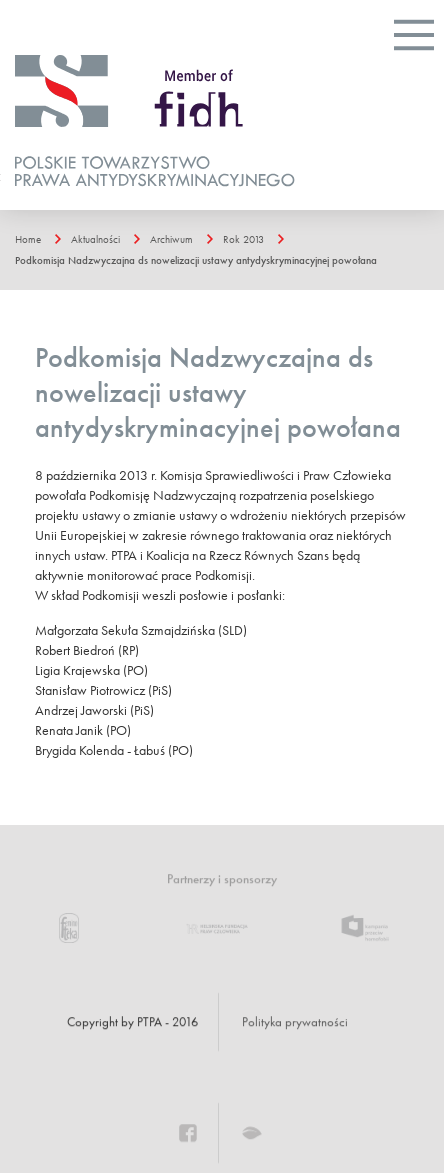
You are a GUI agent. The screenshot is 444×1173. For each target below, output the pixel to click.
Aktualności (95, 239)
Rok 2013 (243, 239)
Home (28, 239)
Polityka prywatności (295, 1022)
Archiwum (171, 239)
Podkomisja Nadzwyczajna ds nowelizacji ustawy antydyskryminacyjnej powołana (196, 260)
